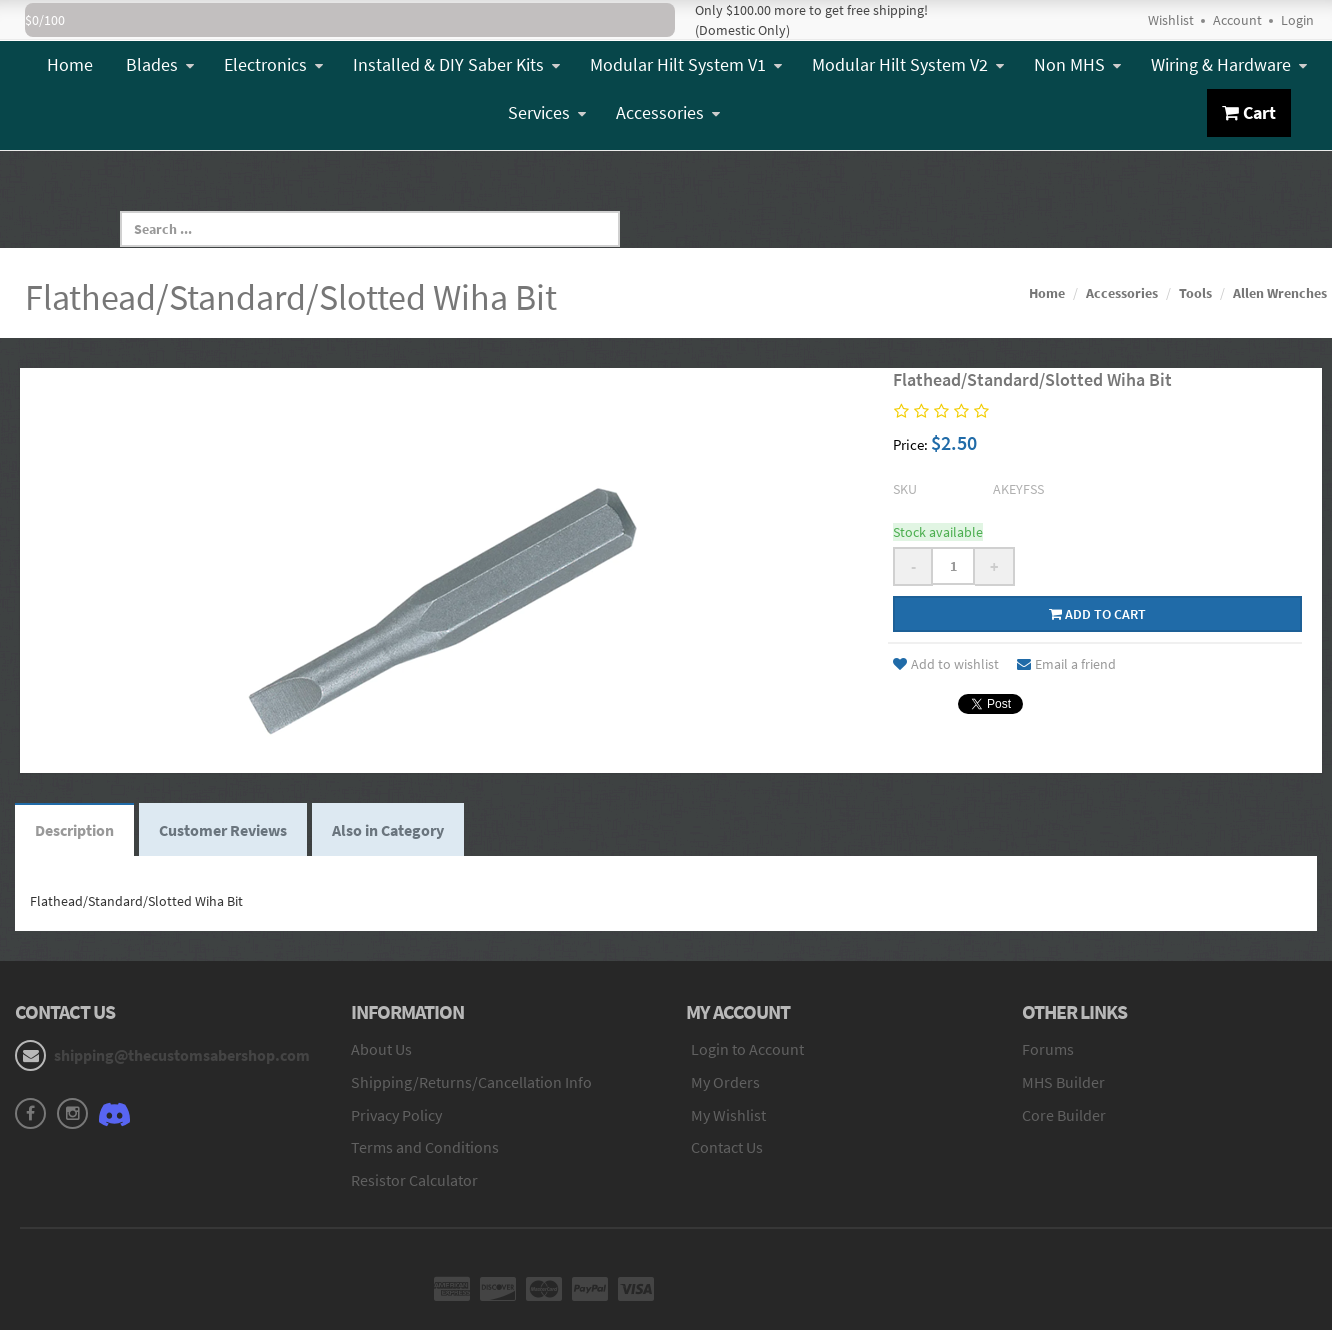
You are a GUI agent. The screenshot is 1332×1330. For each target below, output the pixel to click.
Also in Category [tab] (388, 830)
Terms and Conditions (425, 1147)
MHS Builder (1063, 1082)
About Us (381, 1049)
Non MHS (1077, 64)
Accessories (668, 112)
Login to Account (747, 1049)
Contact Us (727, 1147)
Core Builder (1064, 1115)
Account (1237, 20)
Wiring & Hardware (1229, 64)
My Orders (725, 1082)
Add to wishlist (946, 664)
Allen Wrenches (1280, 293)
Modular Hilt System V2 (908, 64)
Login (1297, 20)
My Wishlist (728, 1115)
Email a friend (1066, 664)
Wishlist (1171, 20)
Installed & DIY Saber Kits (456, 64)
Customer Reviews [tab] (223, 830)
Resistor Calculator (414, 1180)
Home (70, 64)
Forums (1048, 1049)
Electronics (273, 64)
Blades (160, 64)
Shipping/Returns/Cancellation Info (471, 1082)
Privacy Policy (396, 1115)
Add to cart (1097, 614)
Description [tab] (74, 830)
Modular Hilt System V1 (686, 64)
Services (547, 112)
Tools (1195, 293)
